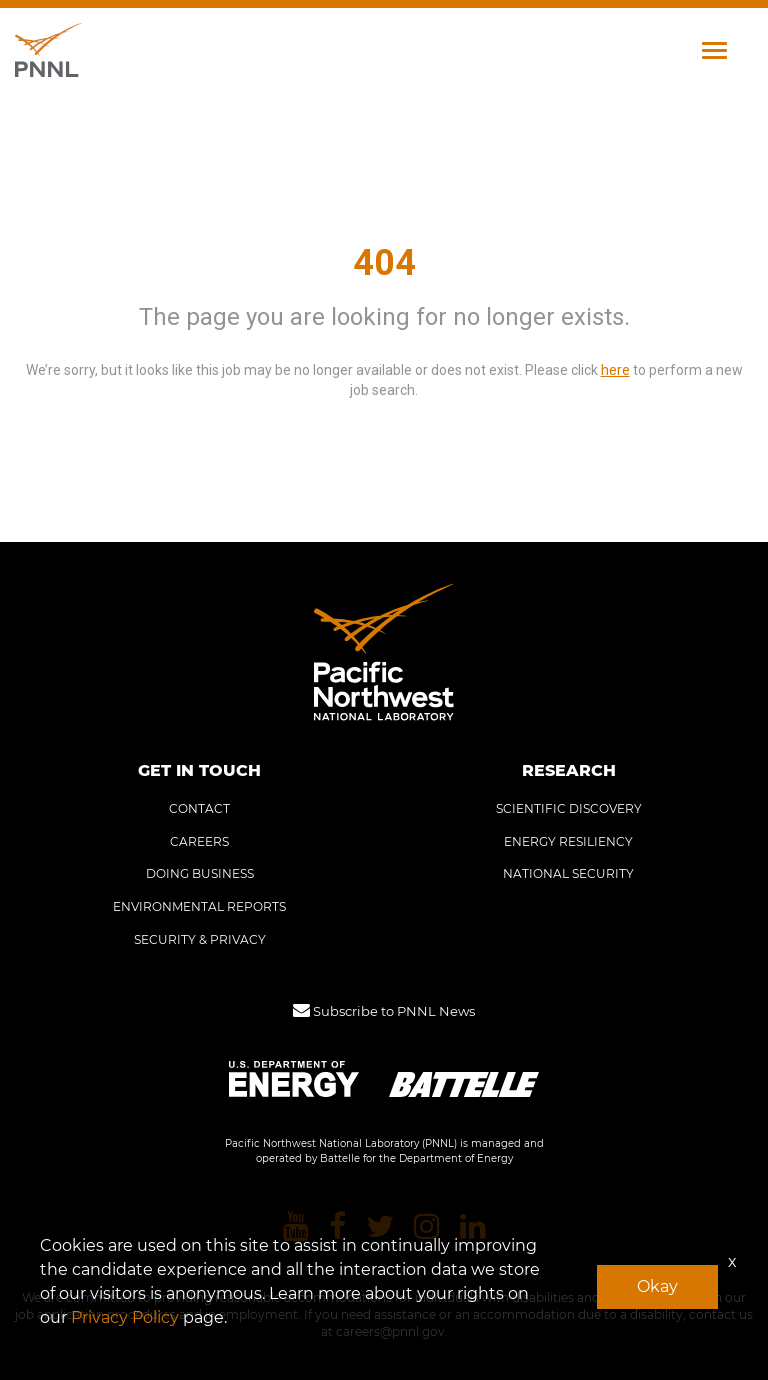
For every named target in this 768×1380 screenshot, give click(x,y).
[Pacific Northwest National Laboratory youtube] (296, 1227)
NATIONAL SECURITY (568, 873)
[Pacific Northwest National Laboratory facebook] (337, 1227)
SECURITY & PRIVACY (200, 939)
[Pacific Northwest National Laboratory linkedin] (473, 1227)
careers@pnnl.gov (390, 1331)
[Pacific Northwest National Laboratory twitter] (380, 1227)
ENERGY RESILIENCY (568, 841)
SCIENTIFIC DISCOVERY (569, 808)
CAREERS (199, 841)
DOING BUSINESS (200, 873)
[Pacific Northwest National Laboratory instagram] (427, 1227)
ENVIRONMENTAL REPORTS (199, 906)
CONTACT (199, 808)
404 (384, 263)
